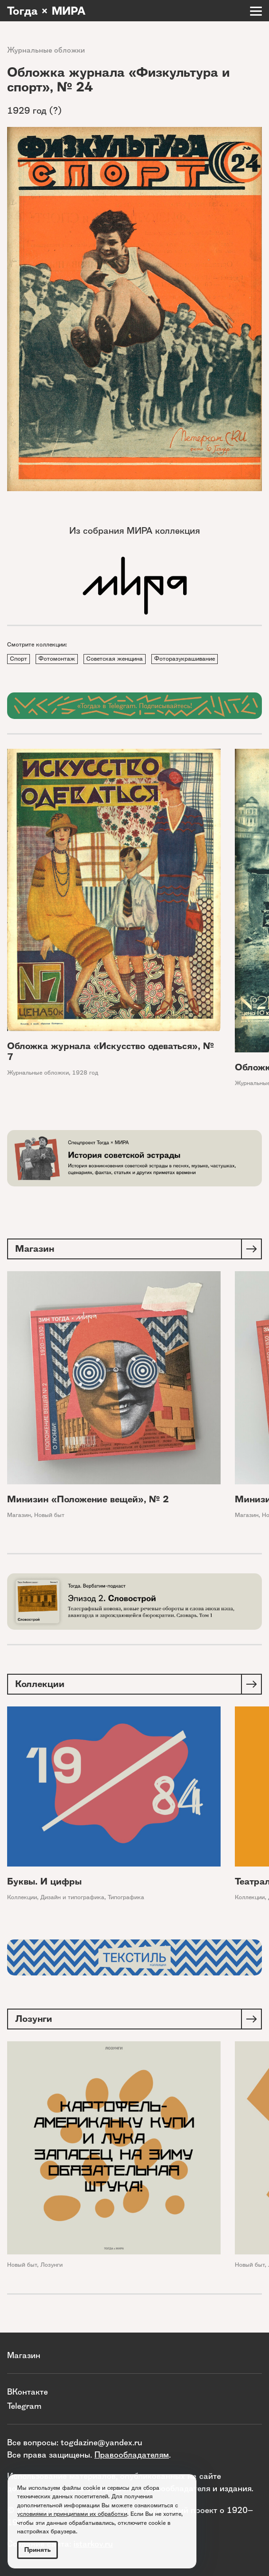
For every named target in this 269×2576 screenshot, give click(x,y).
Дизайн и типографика (72, 1897)
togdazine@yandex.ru (101, 2442)
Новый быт (49, 1515)
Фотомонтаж (56, 659)
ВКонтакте (27, 2391)
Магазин (19, 1515)
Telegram (24, 2405)
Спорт (18, 659)
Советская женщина (114, 659)
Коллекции (22, 1897)
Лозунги (51, 2265)
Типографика (126, 1897)
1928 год (85, 1072)
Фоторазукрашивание (184, 659)
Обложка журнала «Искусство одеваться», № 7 (110, 1051)
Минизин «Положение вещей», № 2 (88, 1499)
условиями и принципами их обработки (72, 2514)
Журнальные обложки (46, 50)
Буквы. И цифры (44, 1881)
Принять (37, 2549)
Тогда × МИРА (46, 11)
